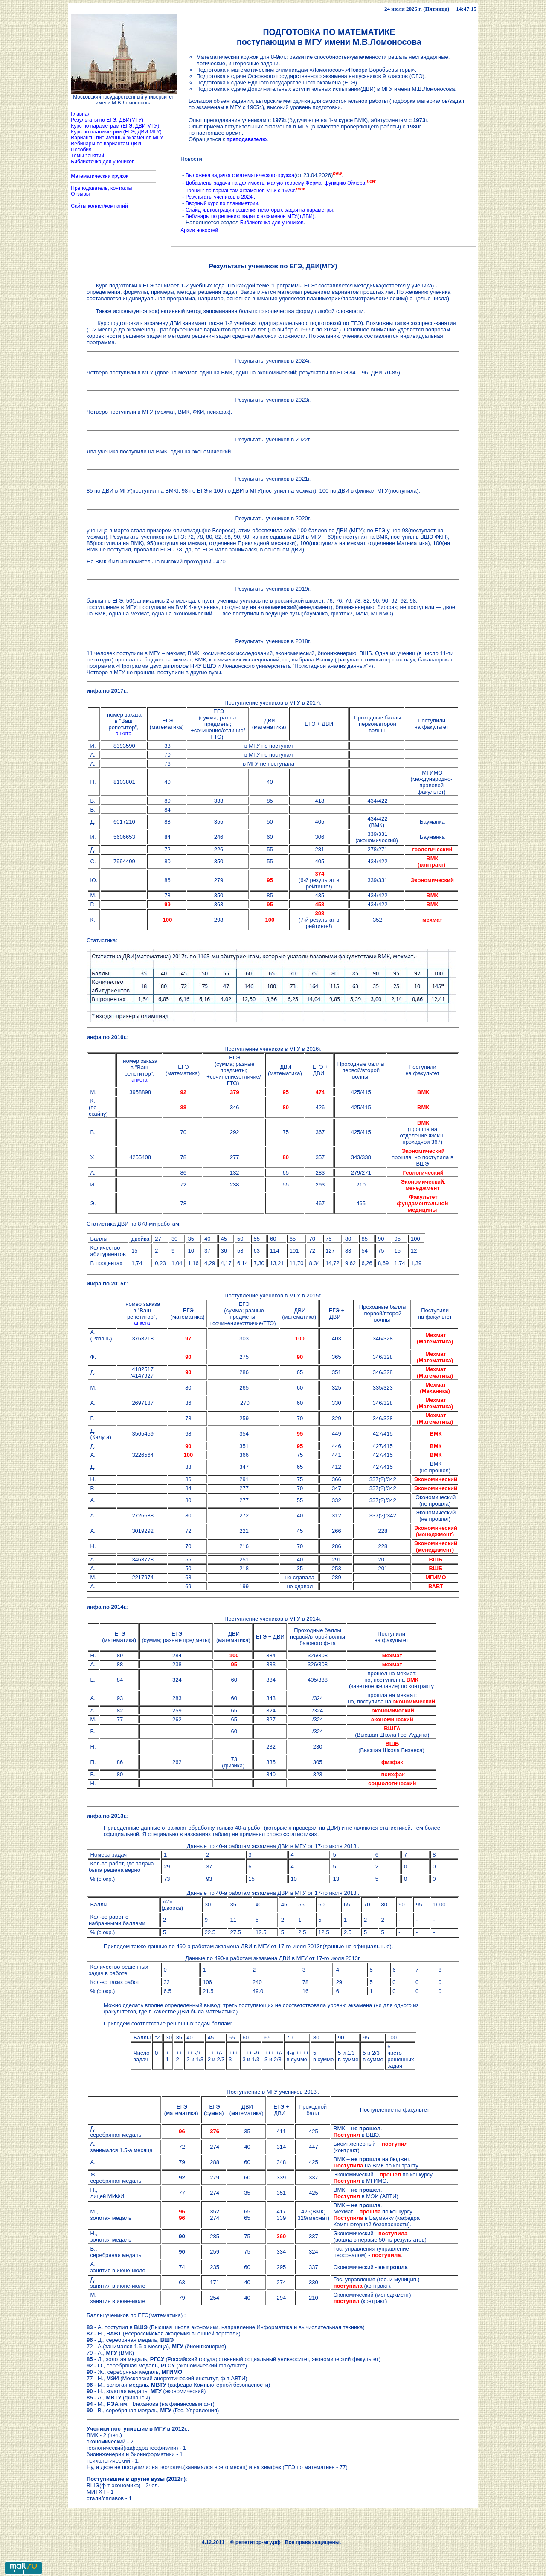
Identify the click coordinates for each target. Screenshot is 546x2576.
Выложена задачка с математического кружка (240, 175)
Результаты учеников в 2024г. (220, 197)
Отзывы (80, 194)
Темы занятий (87, 156)
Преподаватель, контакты (102, 188)
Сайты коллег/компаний (99, 206)
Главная (81, 114)
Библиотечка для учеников (103, 162)
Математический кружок (100, 176)
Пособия (81, 150)
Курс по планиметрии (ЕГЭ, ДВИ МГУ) (116, 132)
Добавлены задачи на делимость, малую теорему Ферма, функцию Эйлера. (276, 183)
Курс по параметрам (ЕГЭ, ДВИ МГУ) (114, 126)
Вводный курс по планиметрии (222, 203)
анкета (123, 734)
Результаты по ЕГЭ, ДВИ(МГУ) (107, 120)
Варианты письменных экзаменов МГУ (117, 138)
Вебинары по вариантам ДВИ (105, 144)
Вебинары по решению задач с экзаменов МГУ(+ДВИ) (250, 216)
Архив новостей (199, 230)
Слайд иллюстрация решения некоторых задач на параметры (259, 210)
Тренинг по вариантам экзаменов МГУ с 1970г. (241, 191)
